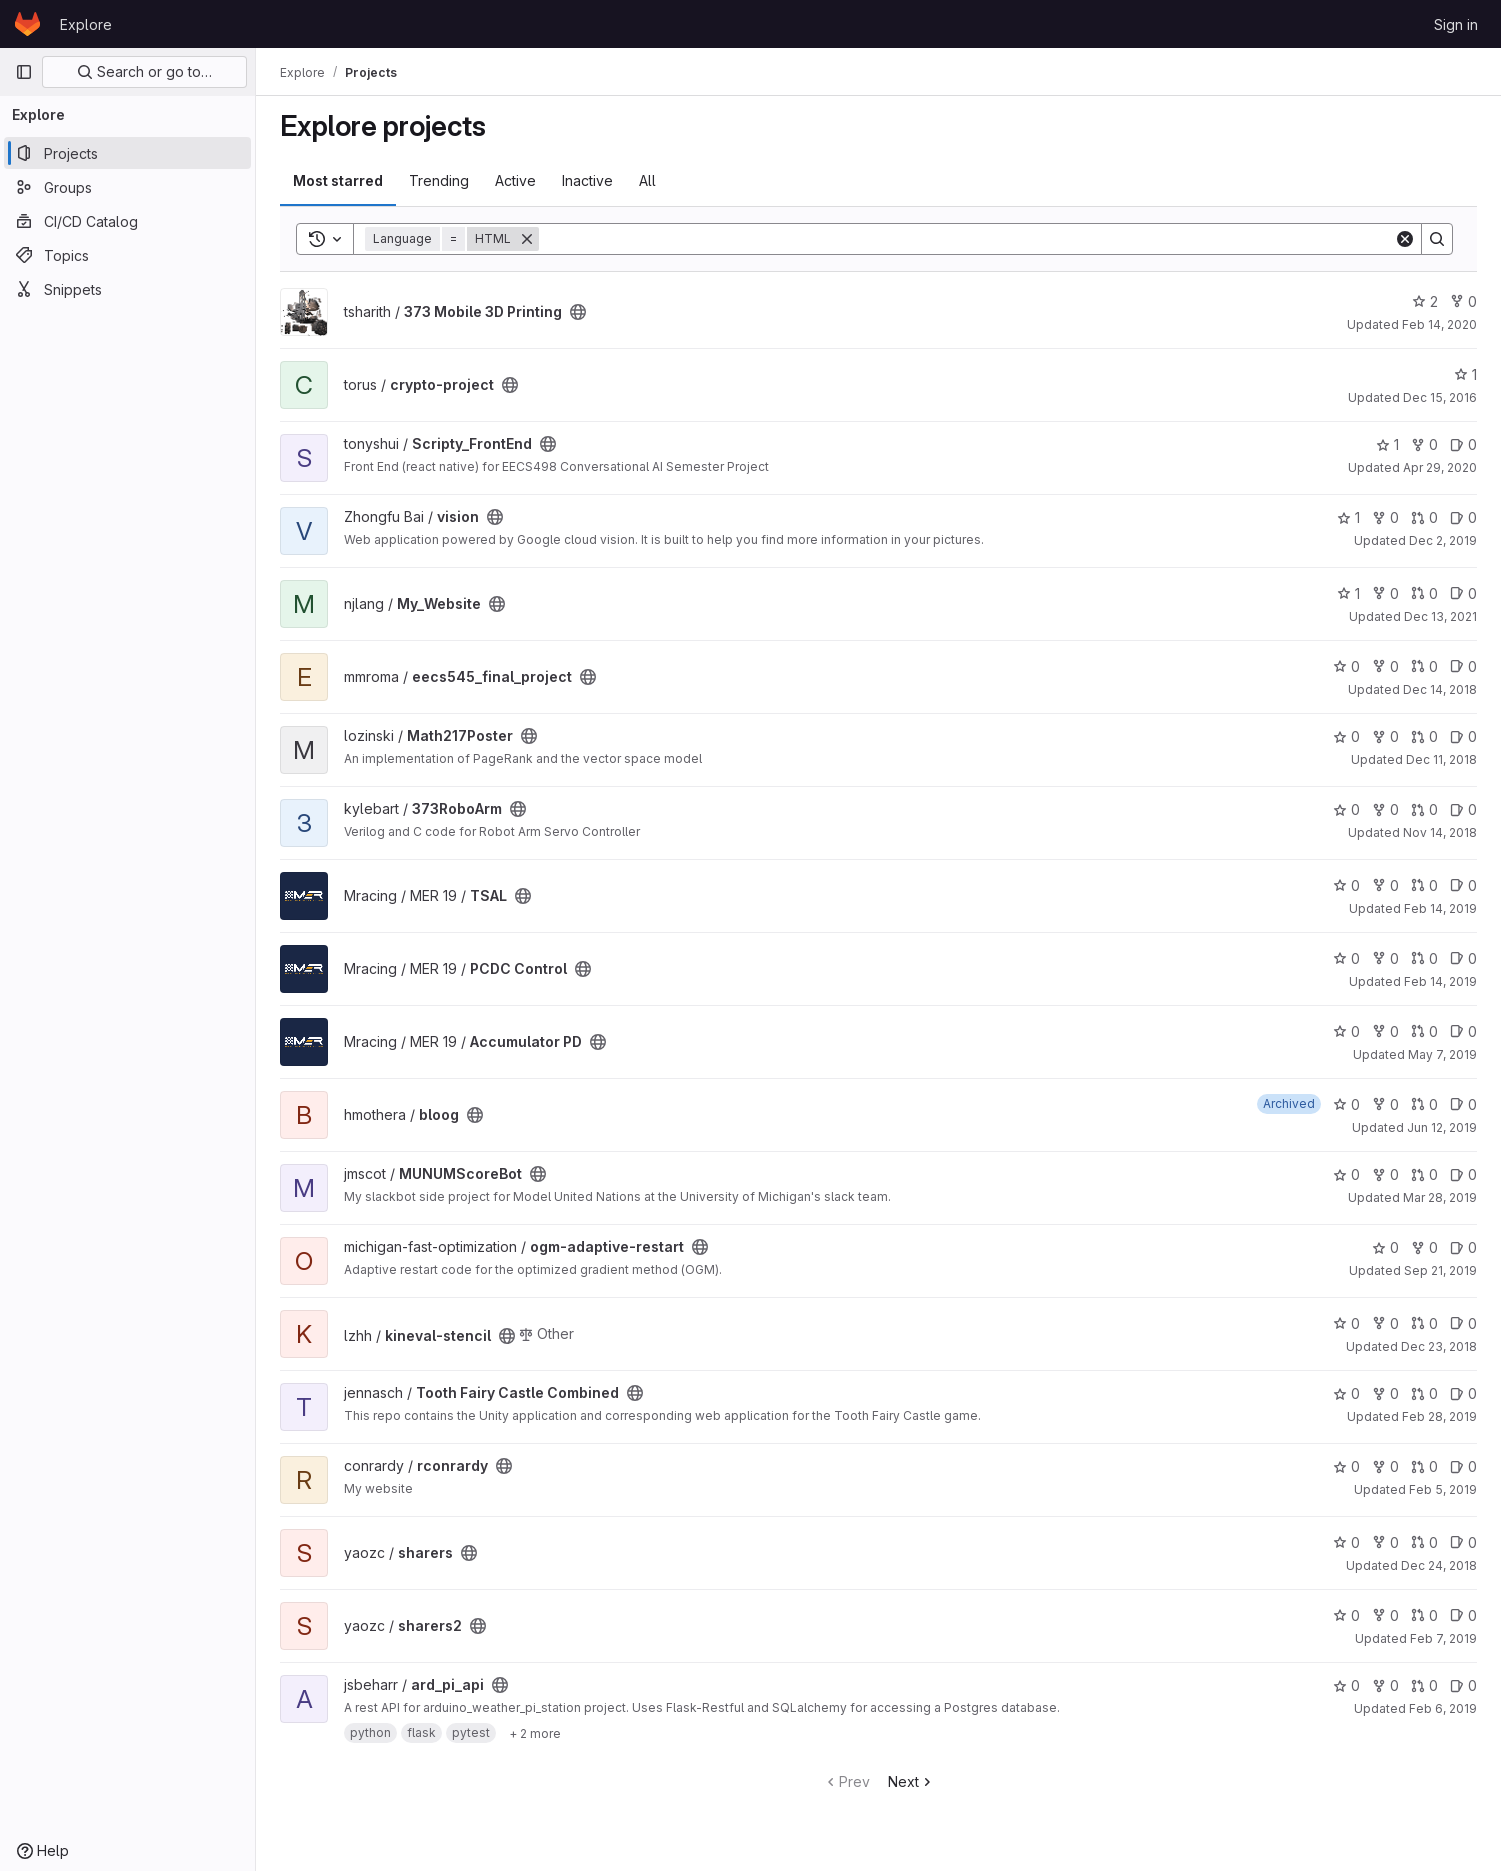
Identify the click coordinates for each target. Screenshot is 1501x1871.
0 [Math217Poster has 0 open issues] (1463, 736)
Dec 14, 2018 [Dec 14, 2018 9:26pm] (1440, 689)
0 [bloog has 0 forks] (1385, 1104)
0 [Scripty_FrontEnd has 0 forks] (1424, 444)
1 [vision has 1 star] (1348, 517)
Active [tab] (515, 180)
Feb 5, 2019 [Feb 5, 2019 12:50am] (1443, 1489)
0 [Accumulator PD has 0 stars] (1346, 1031)
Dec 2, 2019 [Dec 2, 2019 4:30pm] (1443, 540)
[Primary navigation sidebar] (24, 72)
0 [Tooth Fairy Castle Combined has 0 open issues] (1463, 1393)
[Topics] (127, 255)
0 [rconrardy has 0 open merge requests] (1424, 1466)
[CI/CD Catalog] (127, 221)
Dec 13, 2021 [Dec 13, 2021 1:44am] (1440, 616)
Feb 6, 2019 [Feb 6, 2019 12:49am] (1443, 1708)
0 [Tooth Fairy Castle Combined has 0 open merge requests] (1424, 1393)
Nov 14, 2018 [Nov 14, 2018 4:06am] (1440, 832)
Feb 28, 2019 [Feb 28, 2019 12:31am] (1439, 1416)
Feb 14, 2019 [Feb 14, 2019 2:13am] (1440, 981)
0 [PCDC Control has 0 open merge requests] (1424, 958)
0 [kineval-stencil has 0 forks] (1385, 1323)
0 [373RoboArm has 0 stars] (1346, 809)
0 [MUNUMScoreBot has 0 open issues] (1463, 1174)
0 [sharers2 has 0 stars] (1346, 1615)
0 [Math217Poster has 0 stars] (1346, 736)
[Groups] (127, 187)
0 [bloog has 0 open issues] (1463, 1104)
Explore (86, 24)
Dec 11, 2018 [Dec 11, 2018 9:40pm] (1441, 759)
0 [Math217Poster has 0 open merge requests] (1424, 736)
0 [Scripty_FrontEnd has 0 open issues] (1463, 444)
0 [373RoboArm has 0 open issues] (1463, 809)
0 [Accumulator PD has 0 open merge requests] (1424, 1031)
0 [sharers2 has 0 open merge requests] (1424, 1615)
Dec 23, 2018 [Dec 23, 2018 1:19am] (1439, 1346)
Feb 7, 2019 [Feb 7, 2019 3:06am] (1443, 1638)
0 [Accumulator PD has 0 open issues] (1463, 1031)
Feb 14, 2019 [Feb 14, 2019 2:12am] (1440, 908)
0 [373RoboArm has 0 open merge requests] (1424, 809)
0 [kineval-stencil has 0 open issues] (1463, 1323)
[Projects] (127, 153)
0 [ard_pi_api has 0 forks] (1385, 1685)
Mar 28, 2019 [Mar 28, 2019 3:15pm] (1440, 1197)
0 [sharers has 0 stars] (1346, 1542)
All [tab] (647, 180)
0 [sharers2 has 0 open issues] (1463, 1615)
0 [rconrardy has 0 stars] (1346, 1466)
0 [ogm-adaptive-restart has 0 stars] (1385, 1247)
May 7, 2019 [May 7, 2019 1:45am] (1442, 1054)
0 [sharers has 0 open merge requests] (1424, 1542)
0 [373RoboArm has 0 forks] (1385, 809)
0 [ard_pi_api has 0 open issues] (1463, 1685)
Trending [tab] (439, 180)
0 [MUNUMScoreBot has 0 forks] (1385, 1174)
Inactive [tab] (587, 180)
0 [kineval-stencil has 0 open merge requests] (1424, 1323)
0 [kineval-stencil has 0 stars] (1346, 1323)
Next (911, 1781)
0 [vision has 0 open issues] (1463, 517)
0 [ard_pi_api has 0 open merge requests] (1424, 1685)
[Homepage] (27, 24)
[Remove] (527, 239)
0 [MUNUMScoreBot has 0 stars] (1346, 1174)
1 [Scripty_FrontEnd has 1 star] (1387, 444)
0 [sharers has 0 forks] (1385, 1542)
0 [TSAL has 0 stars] (1346, 885)
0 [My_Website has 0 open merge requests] (1424, 593)
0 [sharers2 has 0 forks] (1385, 1615)
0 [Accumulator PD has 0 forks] (1385, 1031)
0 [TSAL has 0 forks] (1385, 885)
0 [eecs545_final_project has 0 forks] (1385, 666)
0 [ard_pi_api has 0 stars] (1346, 1685)
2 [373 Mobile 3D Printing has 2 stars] (1425, 301)
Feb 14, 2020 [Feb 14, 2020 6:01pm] (1439, 324)
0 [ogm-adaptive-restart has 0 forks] (1424, 1247)
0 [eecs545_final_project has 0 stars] (1346, 666)
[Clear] (1405, 239)
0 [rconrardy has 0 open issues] (1463, 1466)
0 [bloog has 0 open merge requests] (1424, 1104)
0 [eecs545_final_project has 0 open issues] (1463, 666)
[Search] (966, 239)
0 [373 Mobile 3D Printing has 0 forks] (1463, 301)
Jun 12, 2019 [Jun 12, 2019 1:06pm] (1442, 1127)
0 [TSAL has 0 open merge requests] (1424, 885)
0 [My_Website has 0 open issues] (1463, 593)
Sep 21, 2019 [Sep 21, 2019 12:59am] (1440, 1270)
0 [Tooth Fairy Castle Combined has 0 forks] (1385, 1393)
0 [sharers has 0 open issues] (1463, 1542)
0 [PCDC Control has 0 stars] (1346, 958)
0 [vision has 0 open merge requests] (1424, 517)
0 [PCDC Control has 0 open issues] (1463, 958)
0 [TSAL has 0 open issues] (1463, 885)
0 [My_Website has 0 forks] (1385, 593)
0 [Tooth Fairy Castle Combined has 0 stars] (1346, 1393)
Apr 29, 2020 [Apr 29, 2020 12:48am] (1440, 467)
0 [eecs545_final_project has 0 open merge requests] (1424, 666)
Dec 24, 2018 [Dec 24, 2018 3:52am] (1439, 1565)
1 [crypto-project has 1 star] (1465, 374)
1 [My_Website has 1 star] (1348, 593)
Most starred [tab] (338, 180)
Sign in (1456, 24)
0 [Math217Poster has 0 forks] (1385, 736)
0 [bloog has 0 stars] (1346, 1104)
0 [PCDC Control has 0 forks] (1385, 958)
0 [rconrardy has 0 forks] (1385, 1466)
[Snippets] (127, 289)
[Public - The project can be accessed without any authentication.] (578, 312)
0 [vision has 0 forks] (1385, 517)
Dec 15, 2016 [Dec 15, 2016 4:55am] (1440, 397)
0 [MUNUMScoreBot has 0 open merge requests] (1424, 1174)
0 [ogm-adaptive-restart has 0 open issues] (1463, 1247)
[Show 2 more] (535, 1733)
